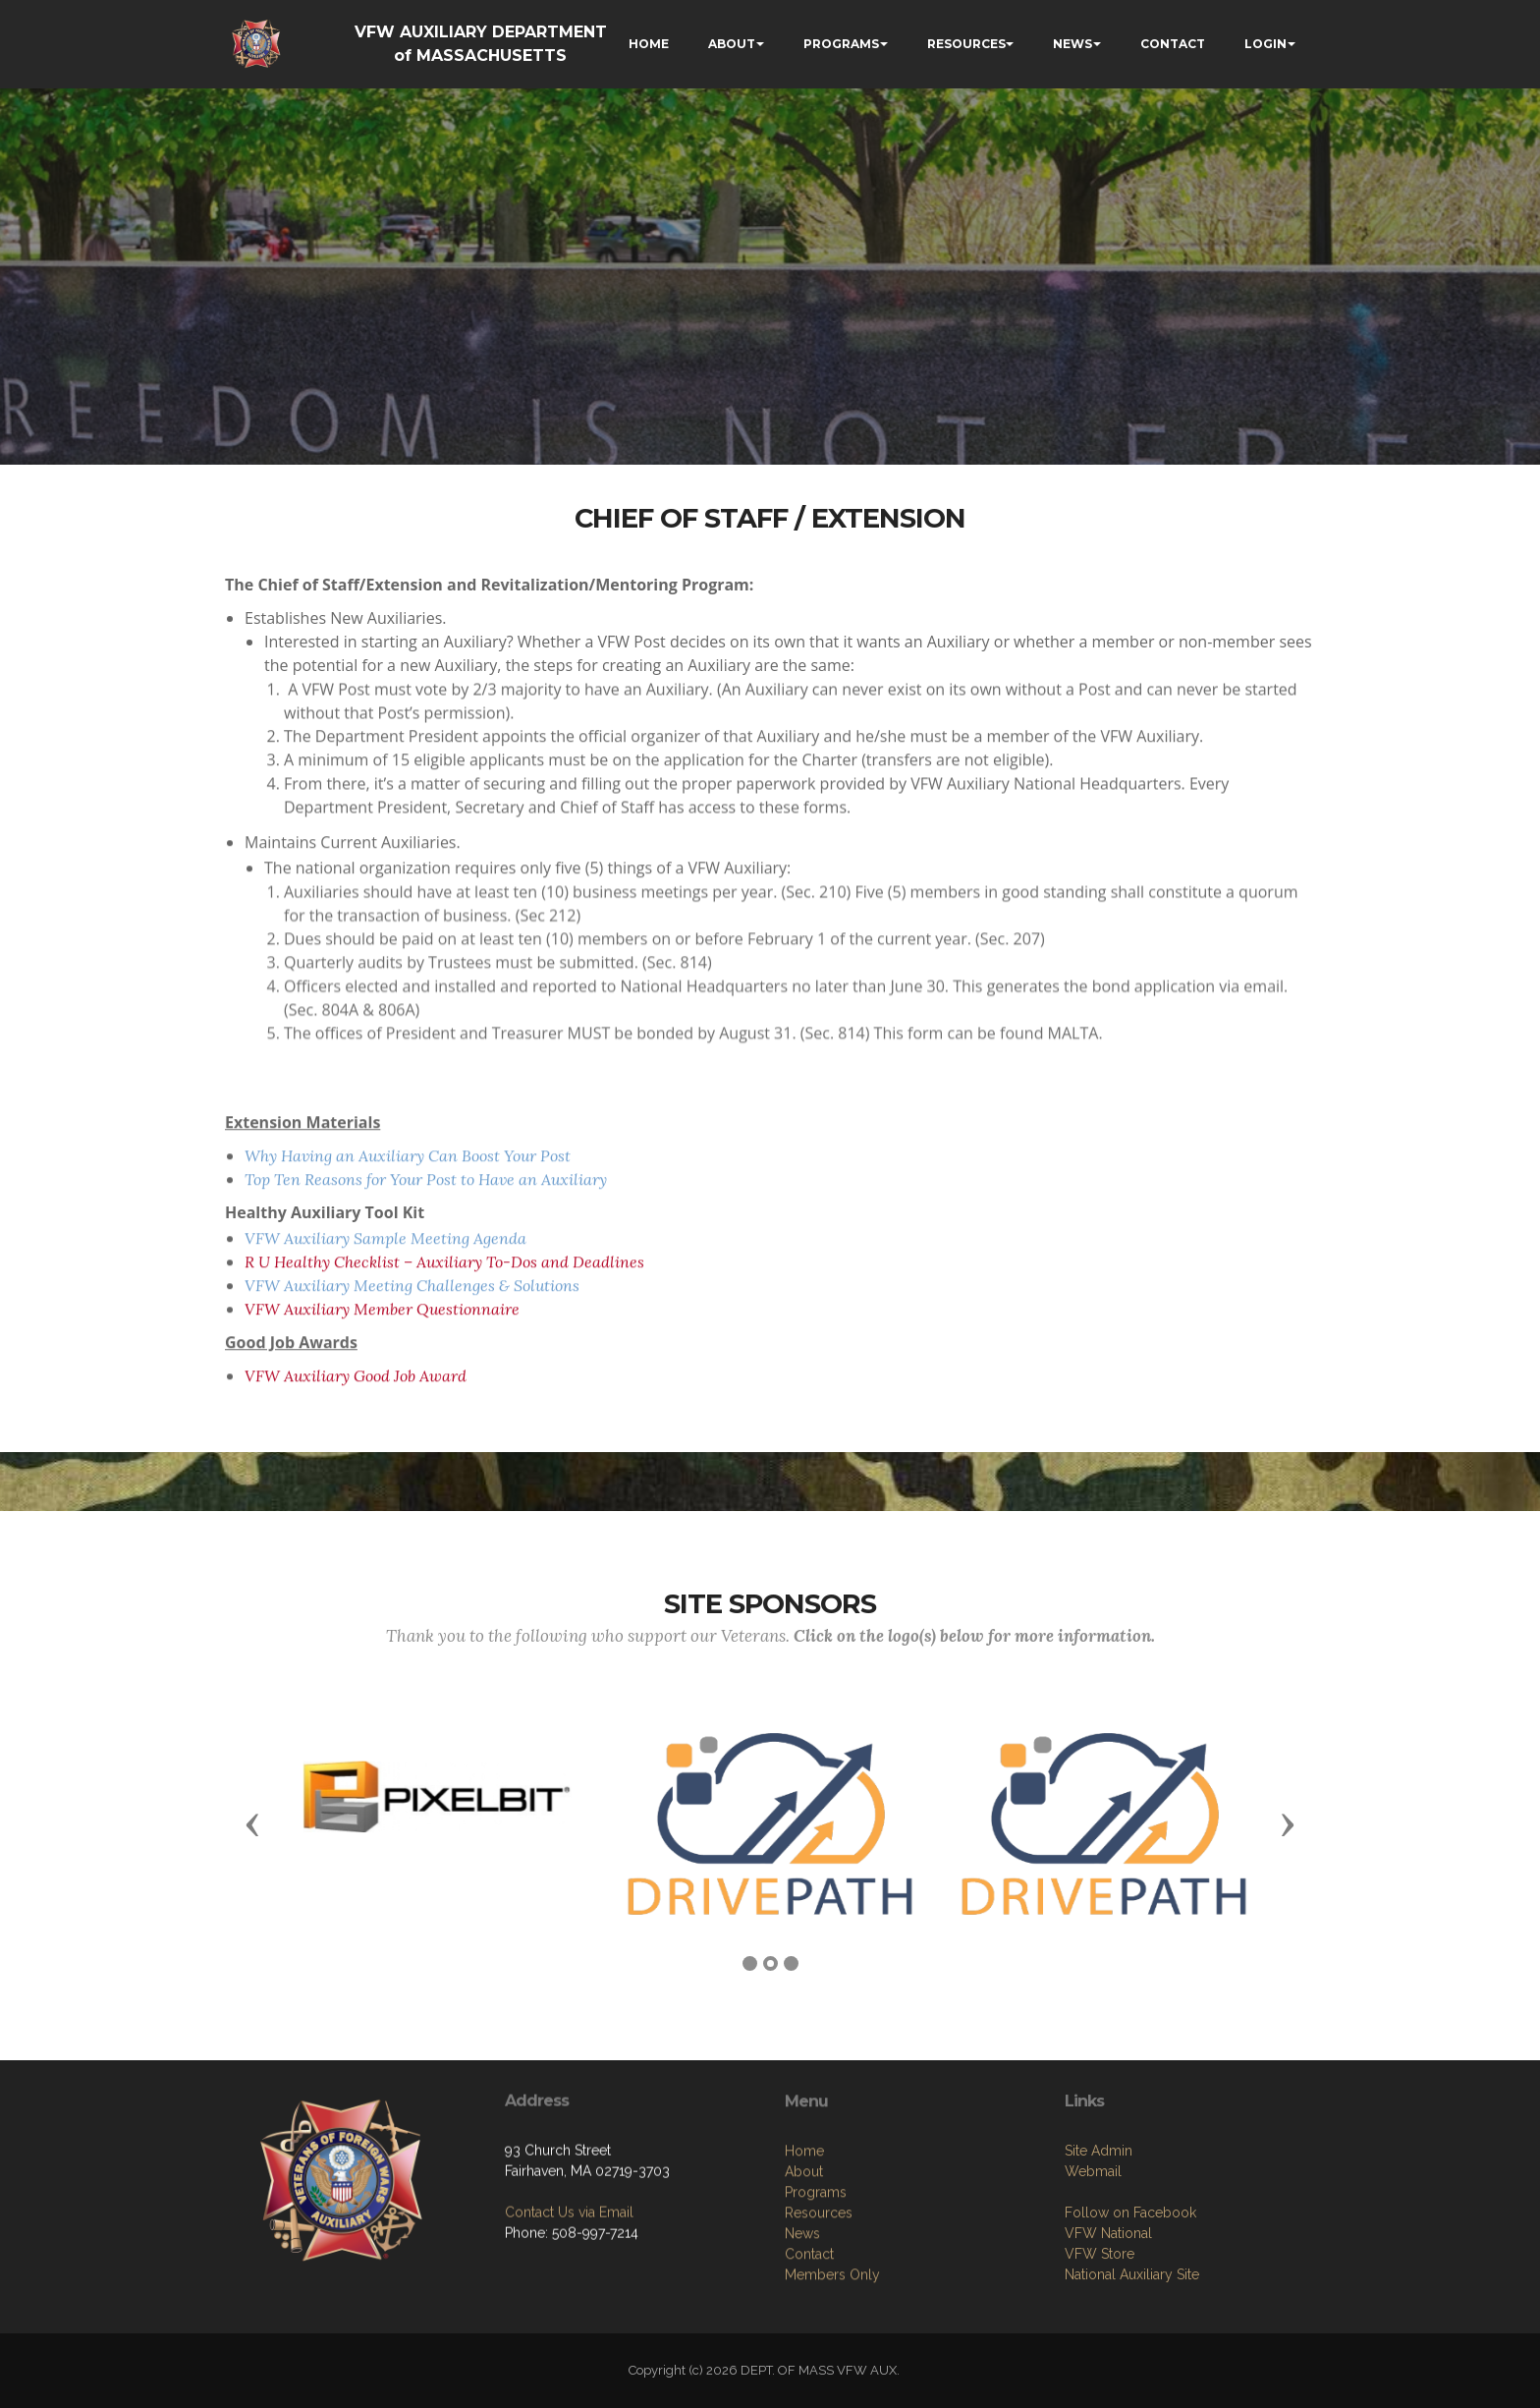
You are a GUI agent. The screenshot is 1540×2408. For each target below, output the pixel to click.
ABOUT (731, 43)
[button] (252, 1823)
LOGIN (1265, 43)
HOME (649, 43)
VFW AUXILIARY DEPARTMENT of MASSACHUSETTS (481, 44)
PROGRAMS (841, 43)
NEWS (1072, 43)
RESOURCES (966, 43)
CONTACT (1172, 43)
